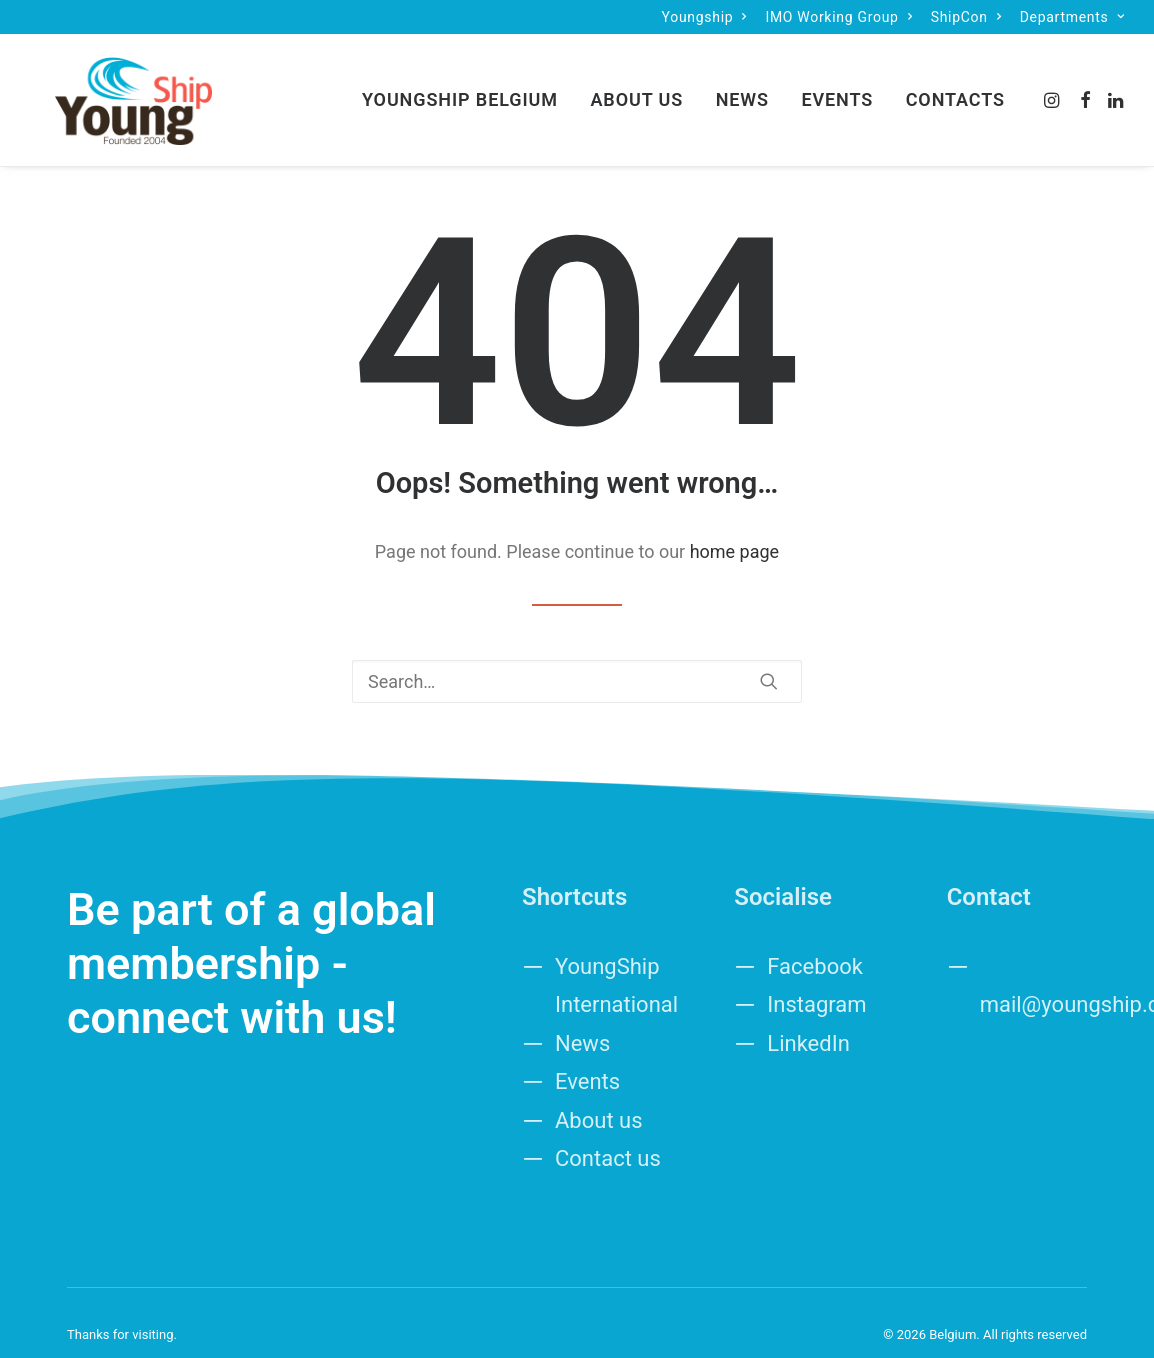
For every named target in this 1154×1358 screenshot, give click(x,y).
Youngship (704, 17)
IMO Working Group (838, 17)
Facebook (815, 942)
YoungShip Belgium (460, 87)
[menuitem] (704, 17)
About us (599, 1096)
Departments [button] (1072, 17)
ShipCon (966, 17)
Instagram (816, 980)
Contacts (955, 87)
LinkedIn (808, 1019)
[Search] (577, 657)
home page (735, 527)
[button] (1053, 88)
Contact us (608, 1134)
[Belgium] (109, 88)
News (742, 87)
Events (837, 87)
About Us (636, 87)
